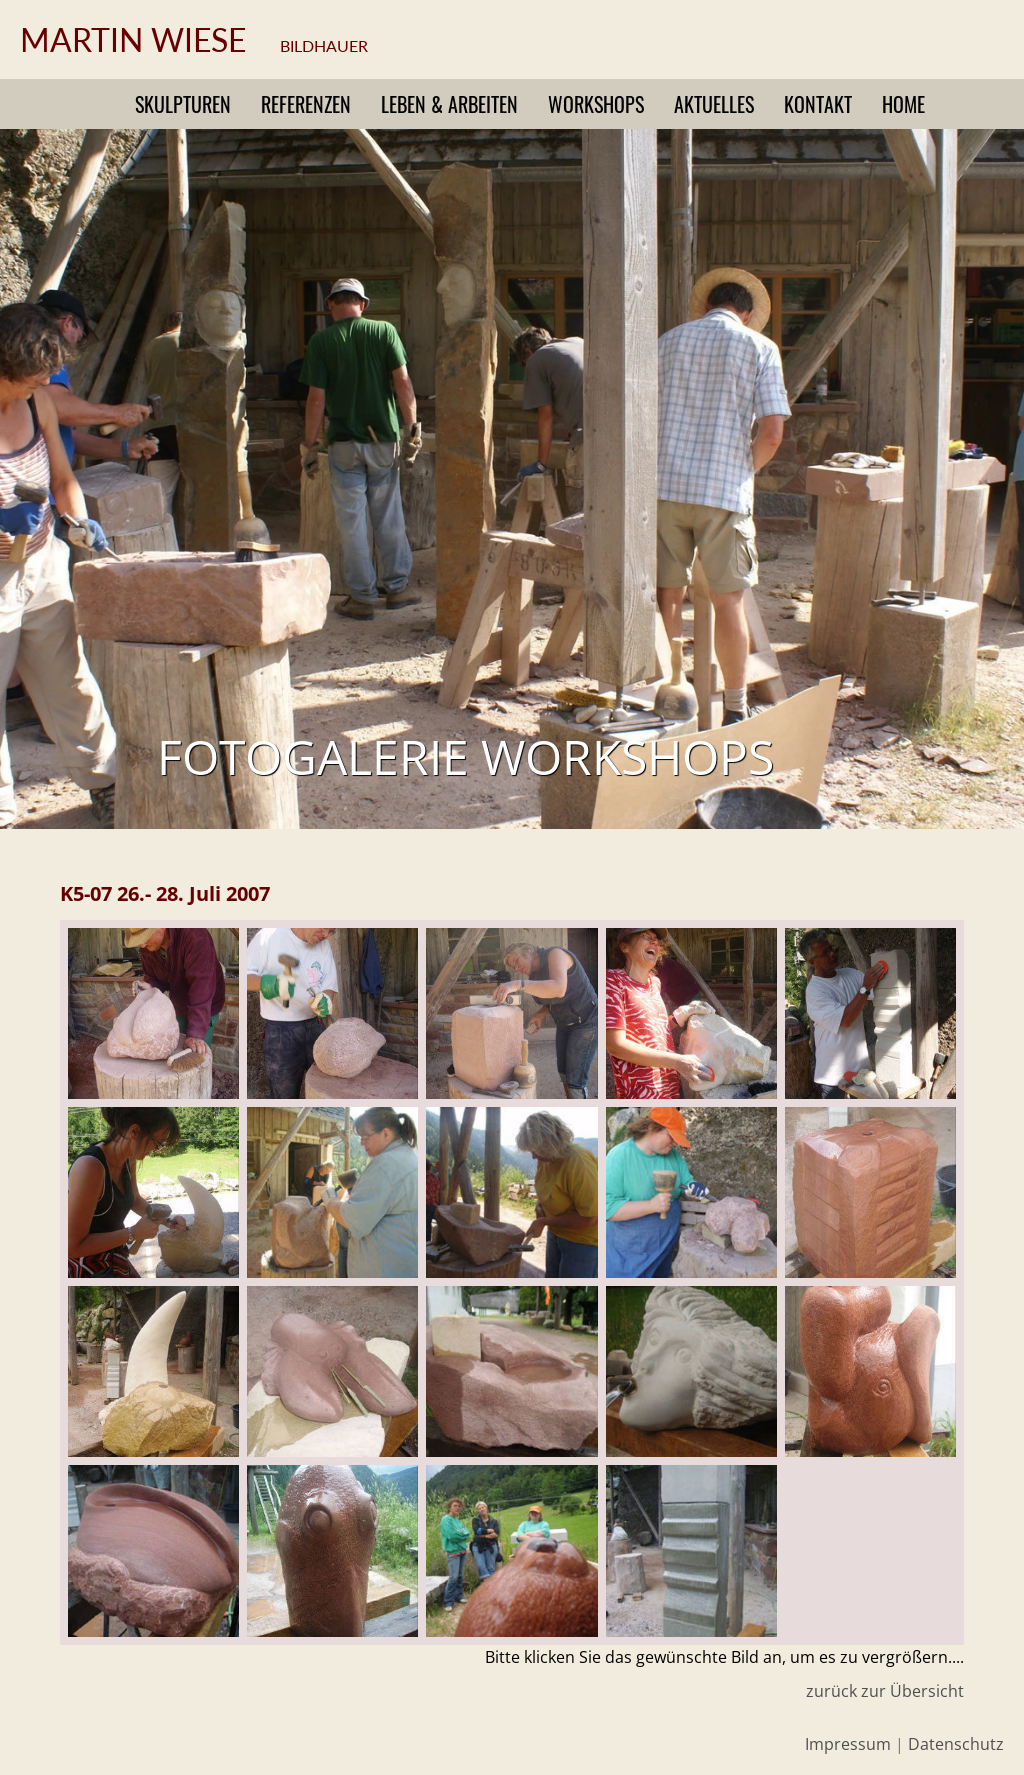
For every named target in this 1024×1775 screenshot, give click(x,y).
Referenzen (306, 104)
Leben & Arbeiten (449, 104)
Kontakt (818, 104)
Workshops (596, 104)
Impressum (848, 1744)
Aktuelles (714, 104)
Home (903, 104)
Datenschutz (956, 1744)
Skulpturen (183, 104)
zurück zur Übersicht (885, 1691)
